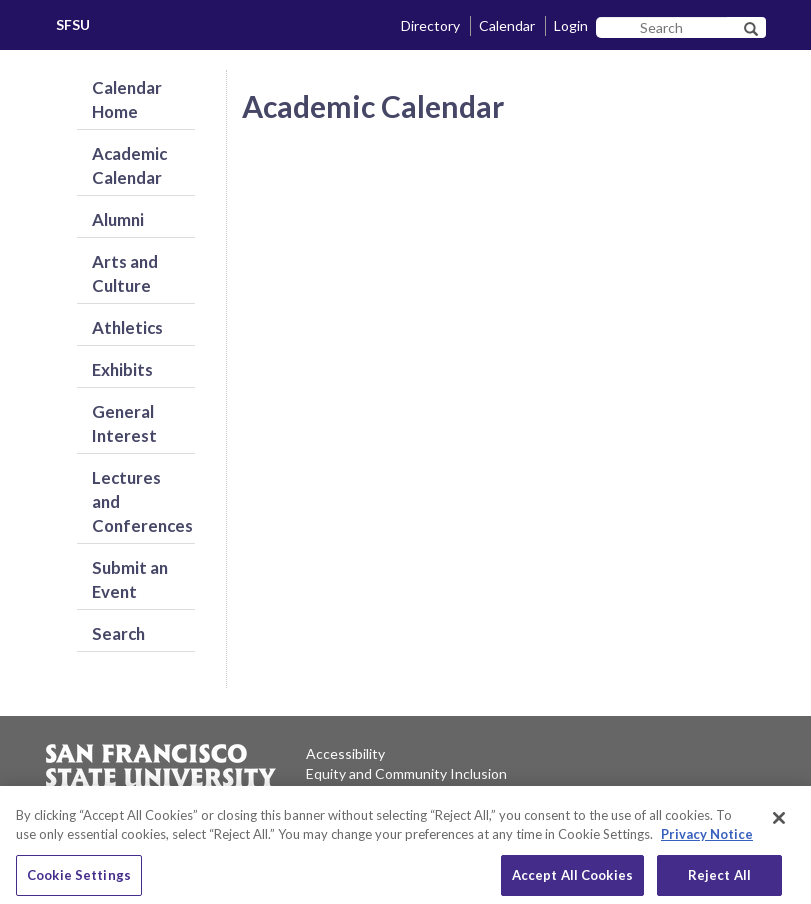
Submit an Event (130, 579)
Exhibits (122, 369)
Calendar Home (127, 99)
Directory (430, 25)
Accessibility (345, 753)
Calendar (507, 25)
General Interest (124, 423)
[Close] (779, 835)
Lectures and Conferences (142, 501)
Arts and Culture (125, 273)
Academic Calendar (129, 165)
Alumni (118, 219)
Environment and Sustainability (402, 793)
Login (571, 25)
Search (118, 633)
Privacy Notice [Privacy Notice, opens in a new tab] (707, 852)
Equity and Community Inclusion (406, 773)
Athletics (127, 327)
